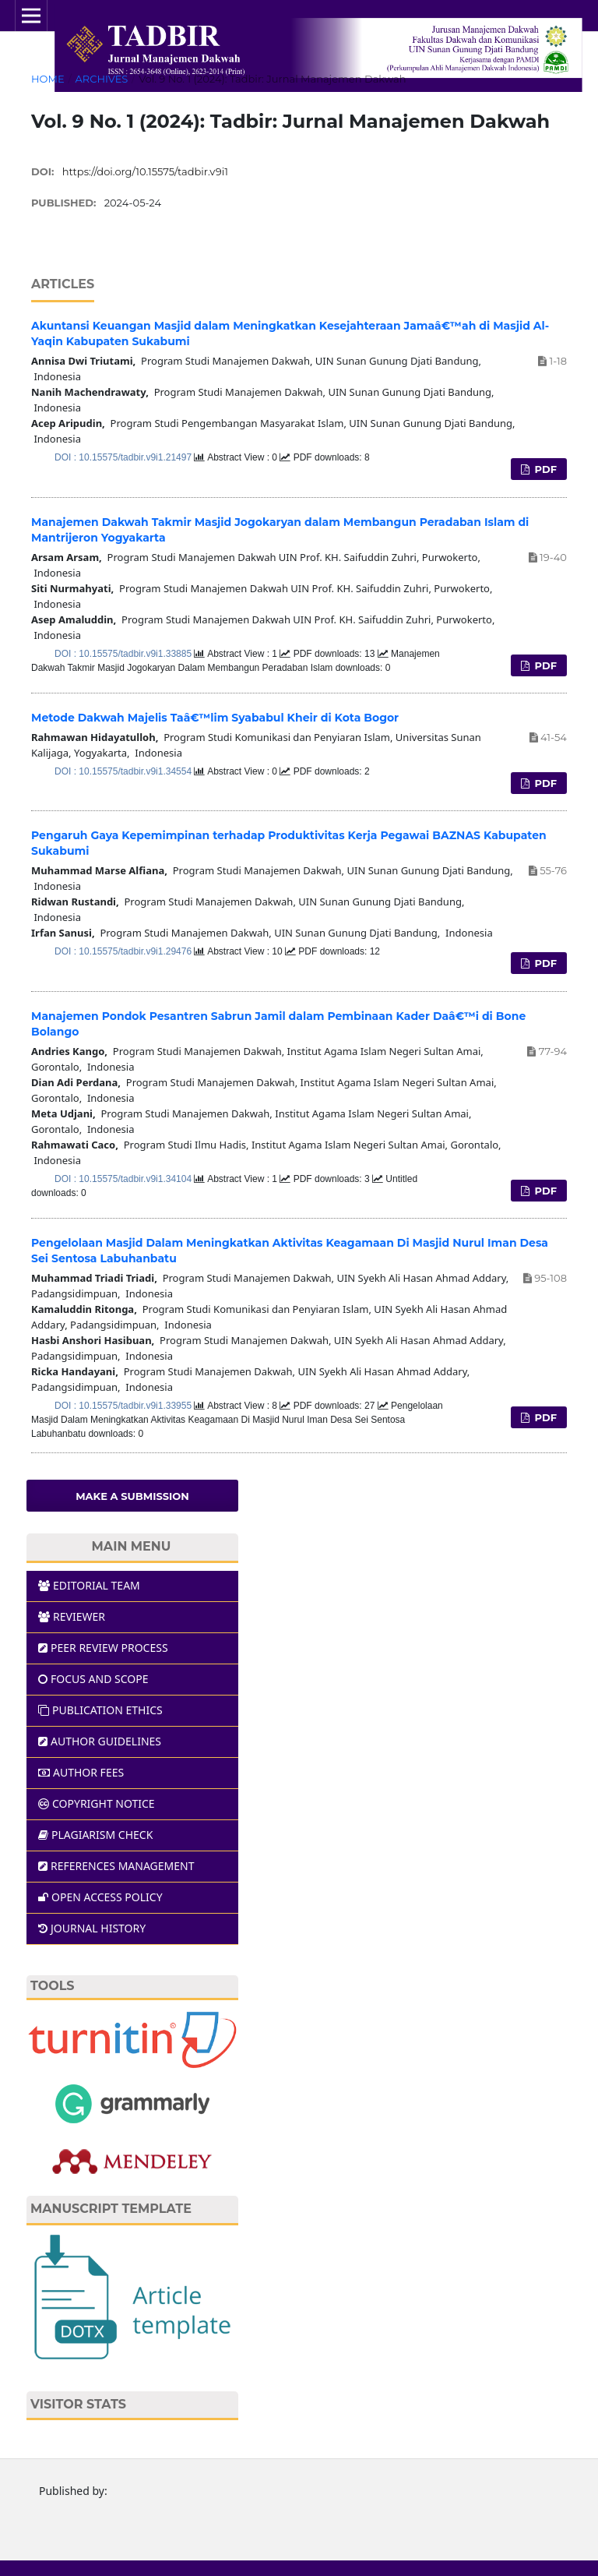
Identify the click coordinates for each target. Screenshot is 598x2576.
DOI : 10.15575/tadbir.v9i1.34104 (124, 1178)
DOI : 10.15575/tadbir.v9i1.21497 (124, 457)
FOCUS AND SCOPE (93, 1678)
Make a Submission (132, 1496)
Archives (101, 78)
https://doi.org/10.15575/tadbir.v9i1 (145, 171)
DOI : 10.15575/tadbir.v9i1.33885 (124, 653)
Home (48, 78)
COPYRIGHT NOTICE (96, 1803)
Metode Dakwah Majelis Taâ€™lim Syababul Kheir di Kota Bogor (215, 718)
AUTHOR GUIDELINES (99, 1741)
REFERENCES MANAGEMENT (116, 1865)
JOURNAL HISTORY (92, 1928)
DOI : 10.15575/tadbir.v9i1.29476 (124, 951)
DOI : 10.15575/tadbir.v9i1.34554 (124, 771)
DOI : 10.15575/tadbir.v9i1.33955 (124, 1405)
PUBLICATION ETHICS (100, 1710)
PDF (544, 469)
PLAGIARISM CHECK (95, 1834)
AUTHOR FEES (81, 1772)
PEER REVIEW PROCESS (103, 1647)
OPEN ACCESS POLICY (100, 1897)
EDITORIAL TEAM (89, 1585)
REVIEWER (71, 1616)
